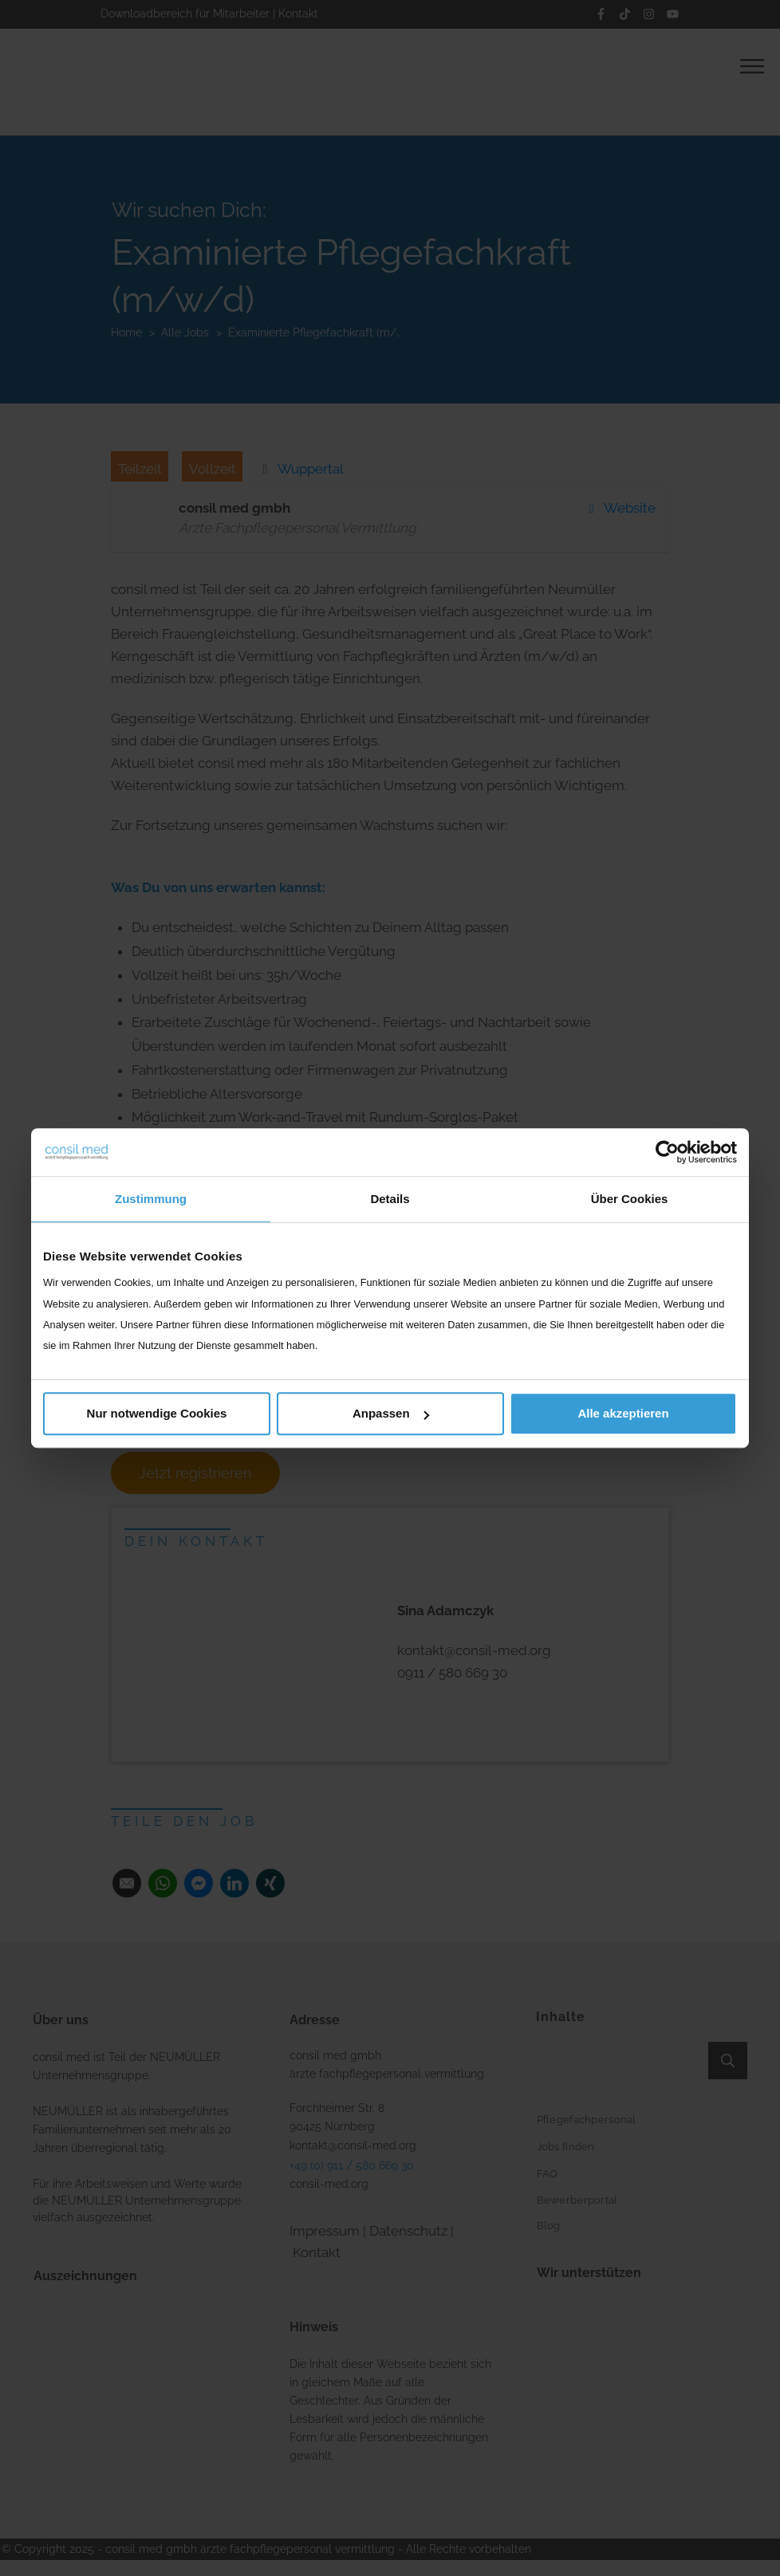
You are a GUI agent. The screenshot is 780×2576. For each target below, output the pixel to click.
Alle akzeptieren (622, 1413)
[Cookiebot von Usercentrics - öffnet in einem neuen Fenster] (667, 1152)
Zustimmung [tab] (151, 1198)
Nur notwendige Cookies (157, 1413)
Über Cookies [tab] (629, 1198)
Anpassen (391, 1413)
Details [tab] (389, 1198)
